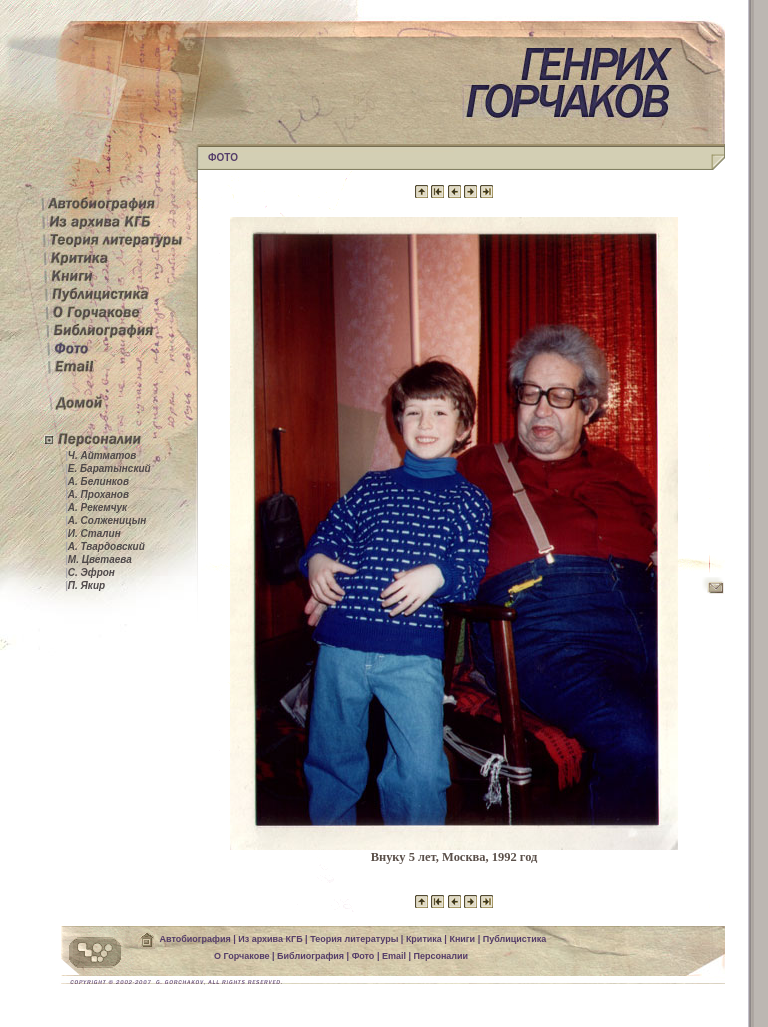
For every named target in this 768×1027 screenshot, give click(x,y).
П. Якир (85, 585)
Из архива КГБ (270, 939)
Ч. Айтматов (100, 455)
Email (394, 956)
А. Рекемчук (96, 507)
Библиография (310, 956)
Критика (424, 939)
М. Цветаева (98, 559)
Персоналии (440, 956)
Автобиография (195, 939)
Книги (462, 939)
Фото (363, 956)
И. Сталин (93, 533)
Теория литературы (354, 939)
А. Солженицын (105, 520)
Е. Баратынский (108, 468)
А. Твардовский (105, 546)
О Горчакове (241, 956)
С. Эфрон (90, 572)
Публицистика (515, 939)
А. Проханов (97, 494)
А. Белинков (97, 481)
